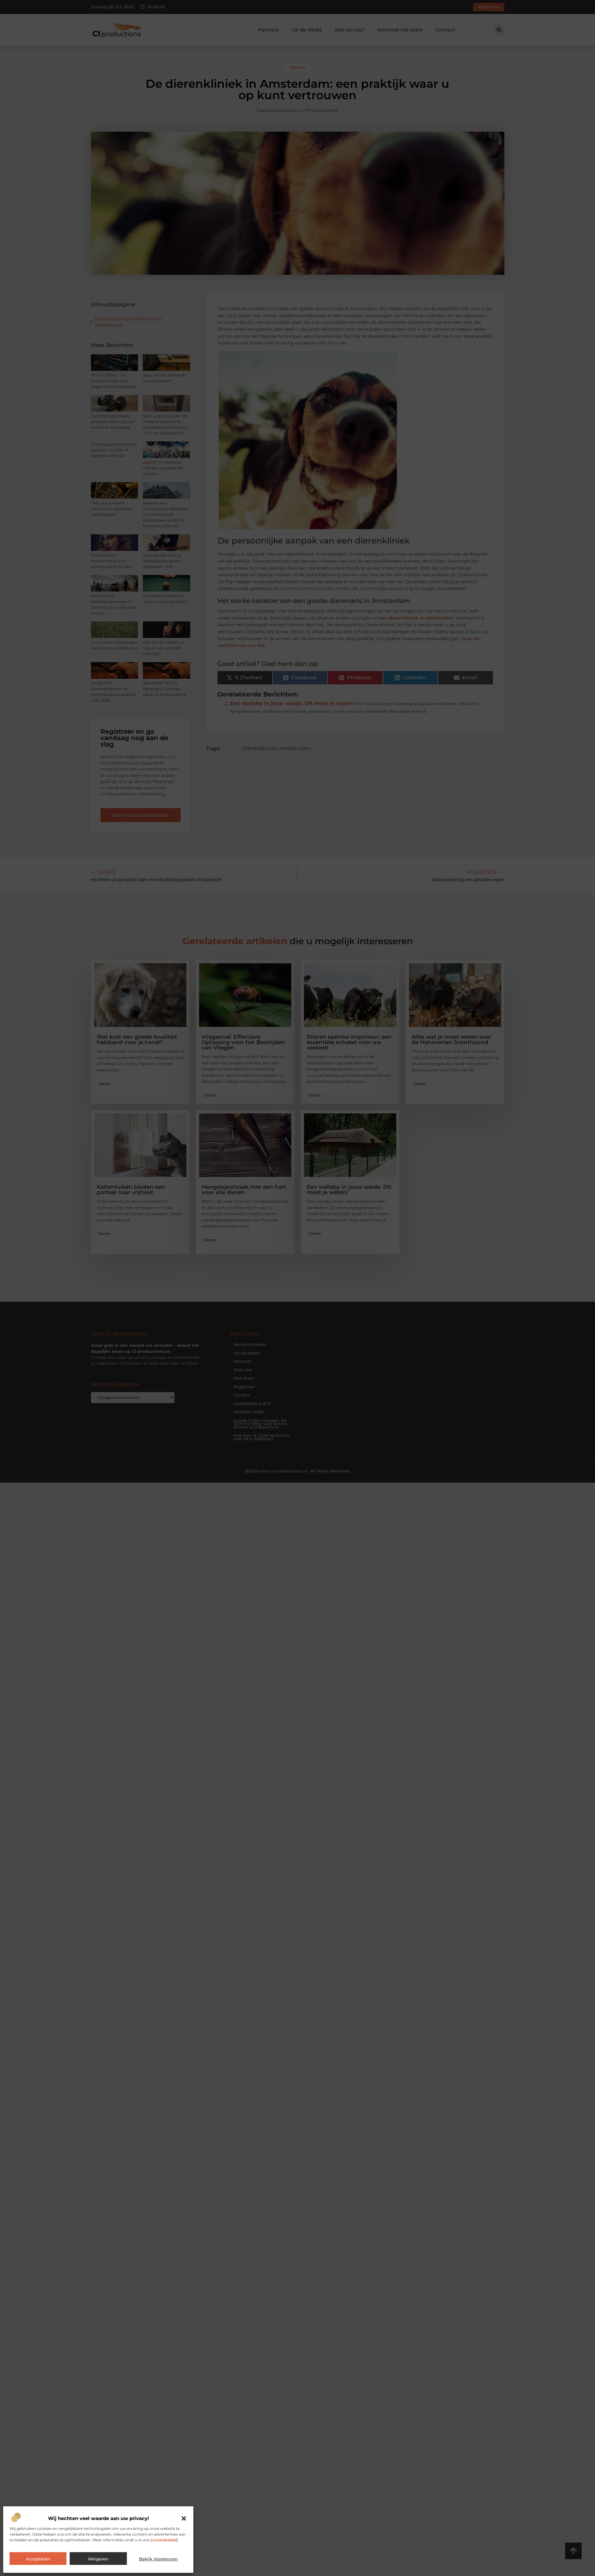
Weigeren (98, 2558)
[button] (184, 2518)
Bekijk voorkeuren (158, 2558)
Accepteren (38, 2558)
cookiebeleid (164, 2540)
